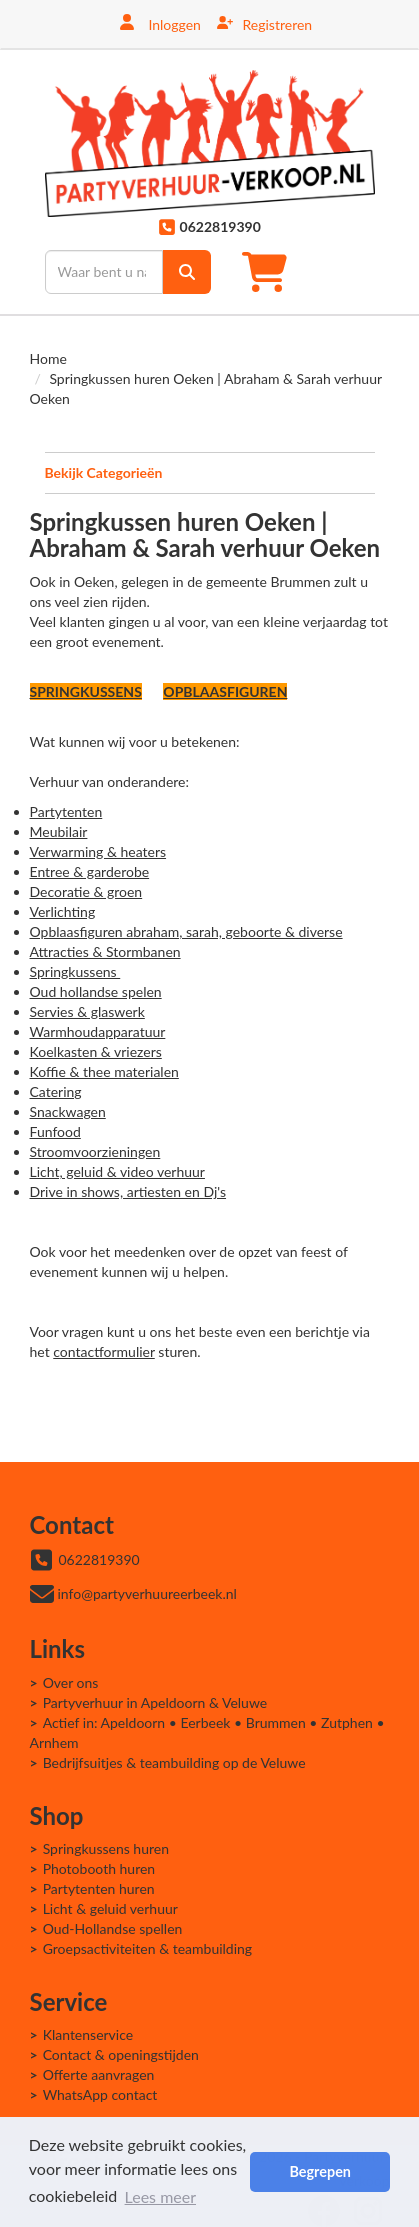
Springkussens (75, 971)
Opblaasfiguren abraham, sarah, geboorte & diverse (186, 931)
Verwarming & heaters (98, 851)
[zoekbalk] (104, 272)
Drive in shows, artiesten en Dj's (128, 1191)
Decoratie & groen (86, 891)
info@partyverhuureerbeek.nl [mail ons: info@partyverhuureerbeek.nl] (147, 1593)
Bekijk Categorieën (210, 472)
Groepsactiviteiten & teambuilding (148, 1948)
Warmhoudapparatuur (98, 1031)
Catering (56, 1091)
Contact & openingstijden (121, 2054)
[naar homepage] (210, 143)
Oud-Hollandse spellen (113, 1928)
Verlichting (63, 911)
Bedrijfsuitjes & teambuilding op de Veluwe (174, 1762)
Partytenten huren (99, 1888)
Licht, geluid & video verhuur (117, 1171)
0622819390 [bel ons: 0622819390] (99, 1559)
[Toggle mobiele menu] (352, 271)
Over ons (71, 1682)
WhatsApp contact (100, 2094)
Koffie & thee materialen (104, 1071)
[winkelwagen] (270, 271)
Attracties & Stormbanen (105, 951)
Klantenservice (88, 2034)
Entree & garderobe (90, 871)
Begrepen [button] (319, 2171)
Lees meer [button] (160, 2195)
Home (48, 358)
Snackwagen (68, 1111)
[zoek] (187, 272)
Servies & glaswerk (87, 1011)
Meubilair (59, 831)
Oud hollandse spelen (96, 991)
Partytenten (66, 811)
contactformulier (103, 1351)
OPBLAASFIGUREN (225, 691)
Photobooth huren (99, 1868)
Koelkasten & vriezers (96, 1051)
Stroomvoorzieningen (95, 1151)
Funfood (55, 1131)
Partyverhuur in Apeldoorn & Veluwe (155, 1702)
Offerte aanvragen (99, 2074)
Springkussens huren (106, 1848)
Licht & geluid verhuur (110, 1908)
